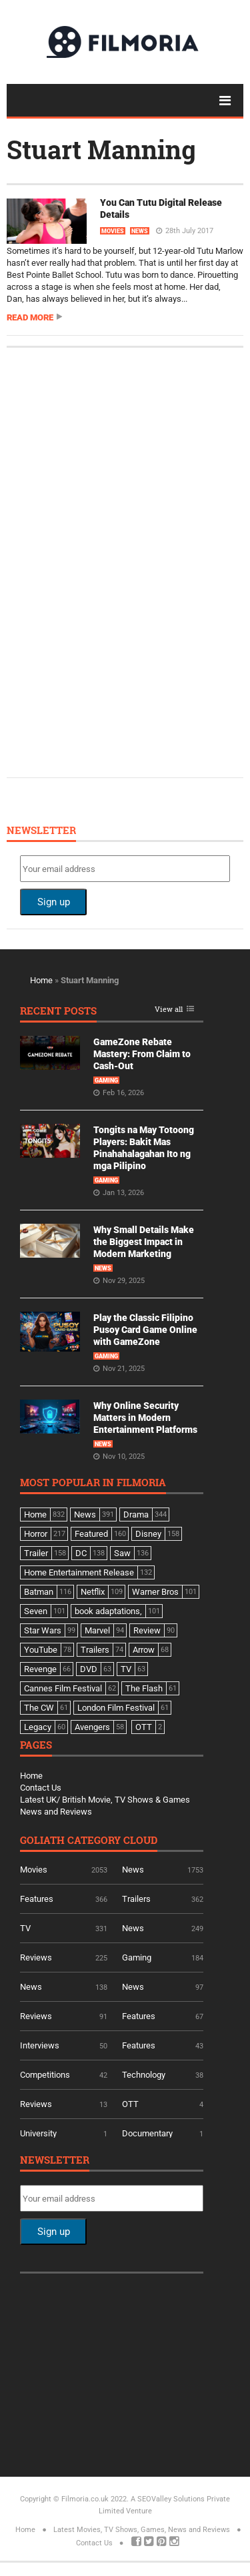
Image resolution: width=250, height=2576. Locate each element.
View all (169, 1009)
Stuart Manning (101, 149)
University (38, 2133)
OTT (130, 2104)
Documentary (147, 2133)
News (139, 231)
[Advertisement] (120, 561)
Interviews (39, 2045)
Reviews (36, 1957)
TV (25, 1928)
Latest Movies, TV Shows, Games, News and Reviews (141, 2529)
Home (41, 980)
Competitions (45, 2074)
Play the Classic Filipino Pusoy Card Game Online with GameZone (145, 1329)
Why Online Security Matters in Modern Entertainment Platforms (145, 1417)
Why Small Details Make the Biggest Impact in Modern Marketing (143, 1241)
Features (36, 1899)
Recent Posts (58, 1011)
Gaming (106, 1080)
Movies (112, 231)
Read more (30, 317)
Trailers (136, 1899)
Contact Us (40, 1788)
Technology (143, 2074)
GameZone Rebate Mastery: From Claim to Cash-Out (142, 1054)
